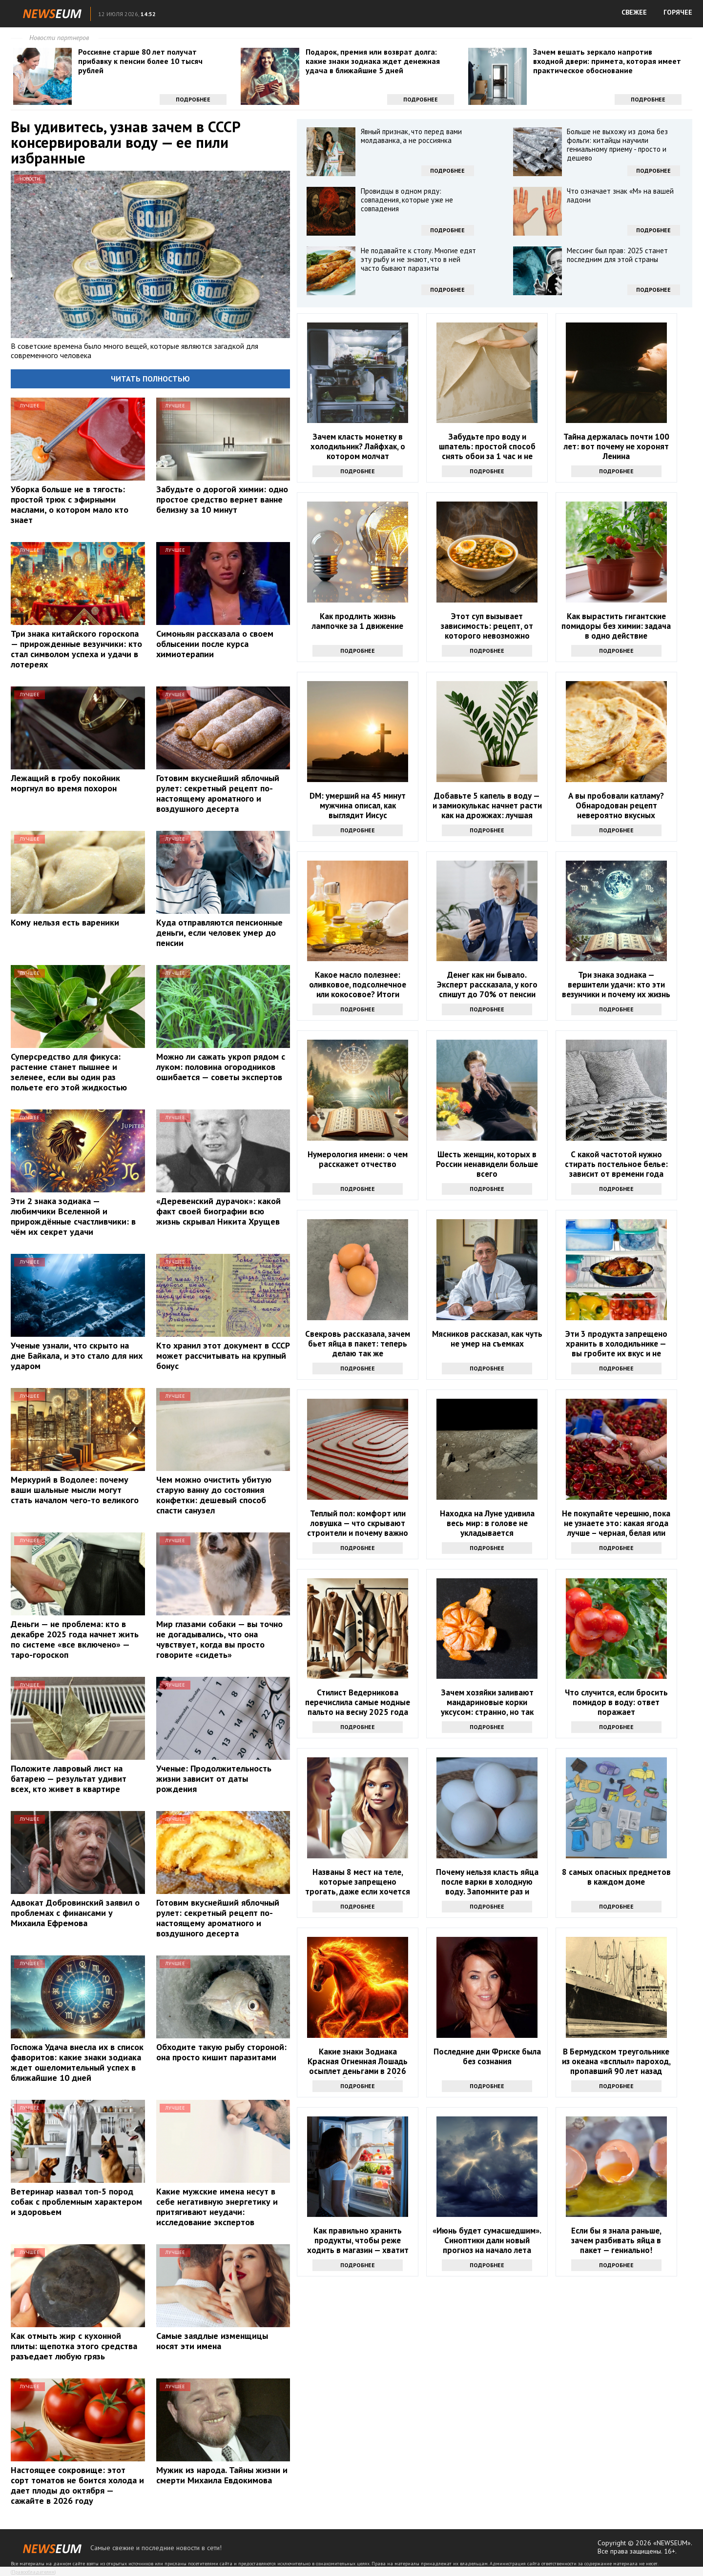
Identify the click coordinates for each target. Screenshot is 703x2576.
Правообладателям (33, 2572)
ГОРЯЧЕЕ (677, 12)
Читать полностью (150, 378)
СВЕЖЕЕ (634, 12)
